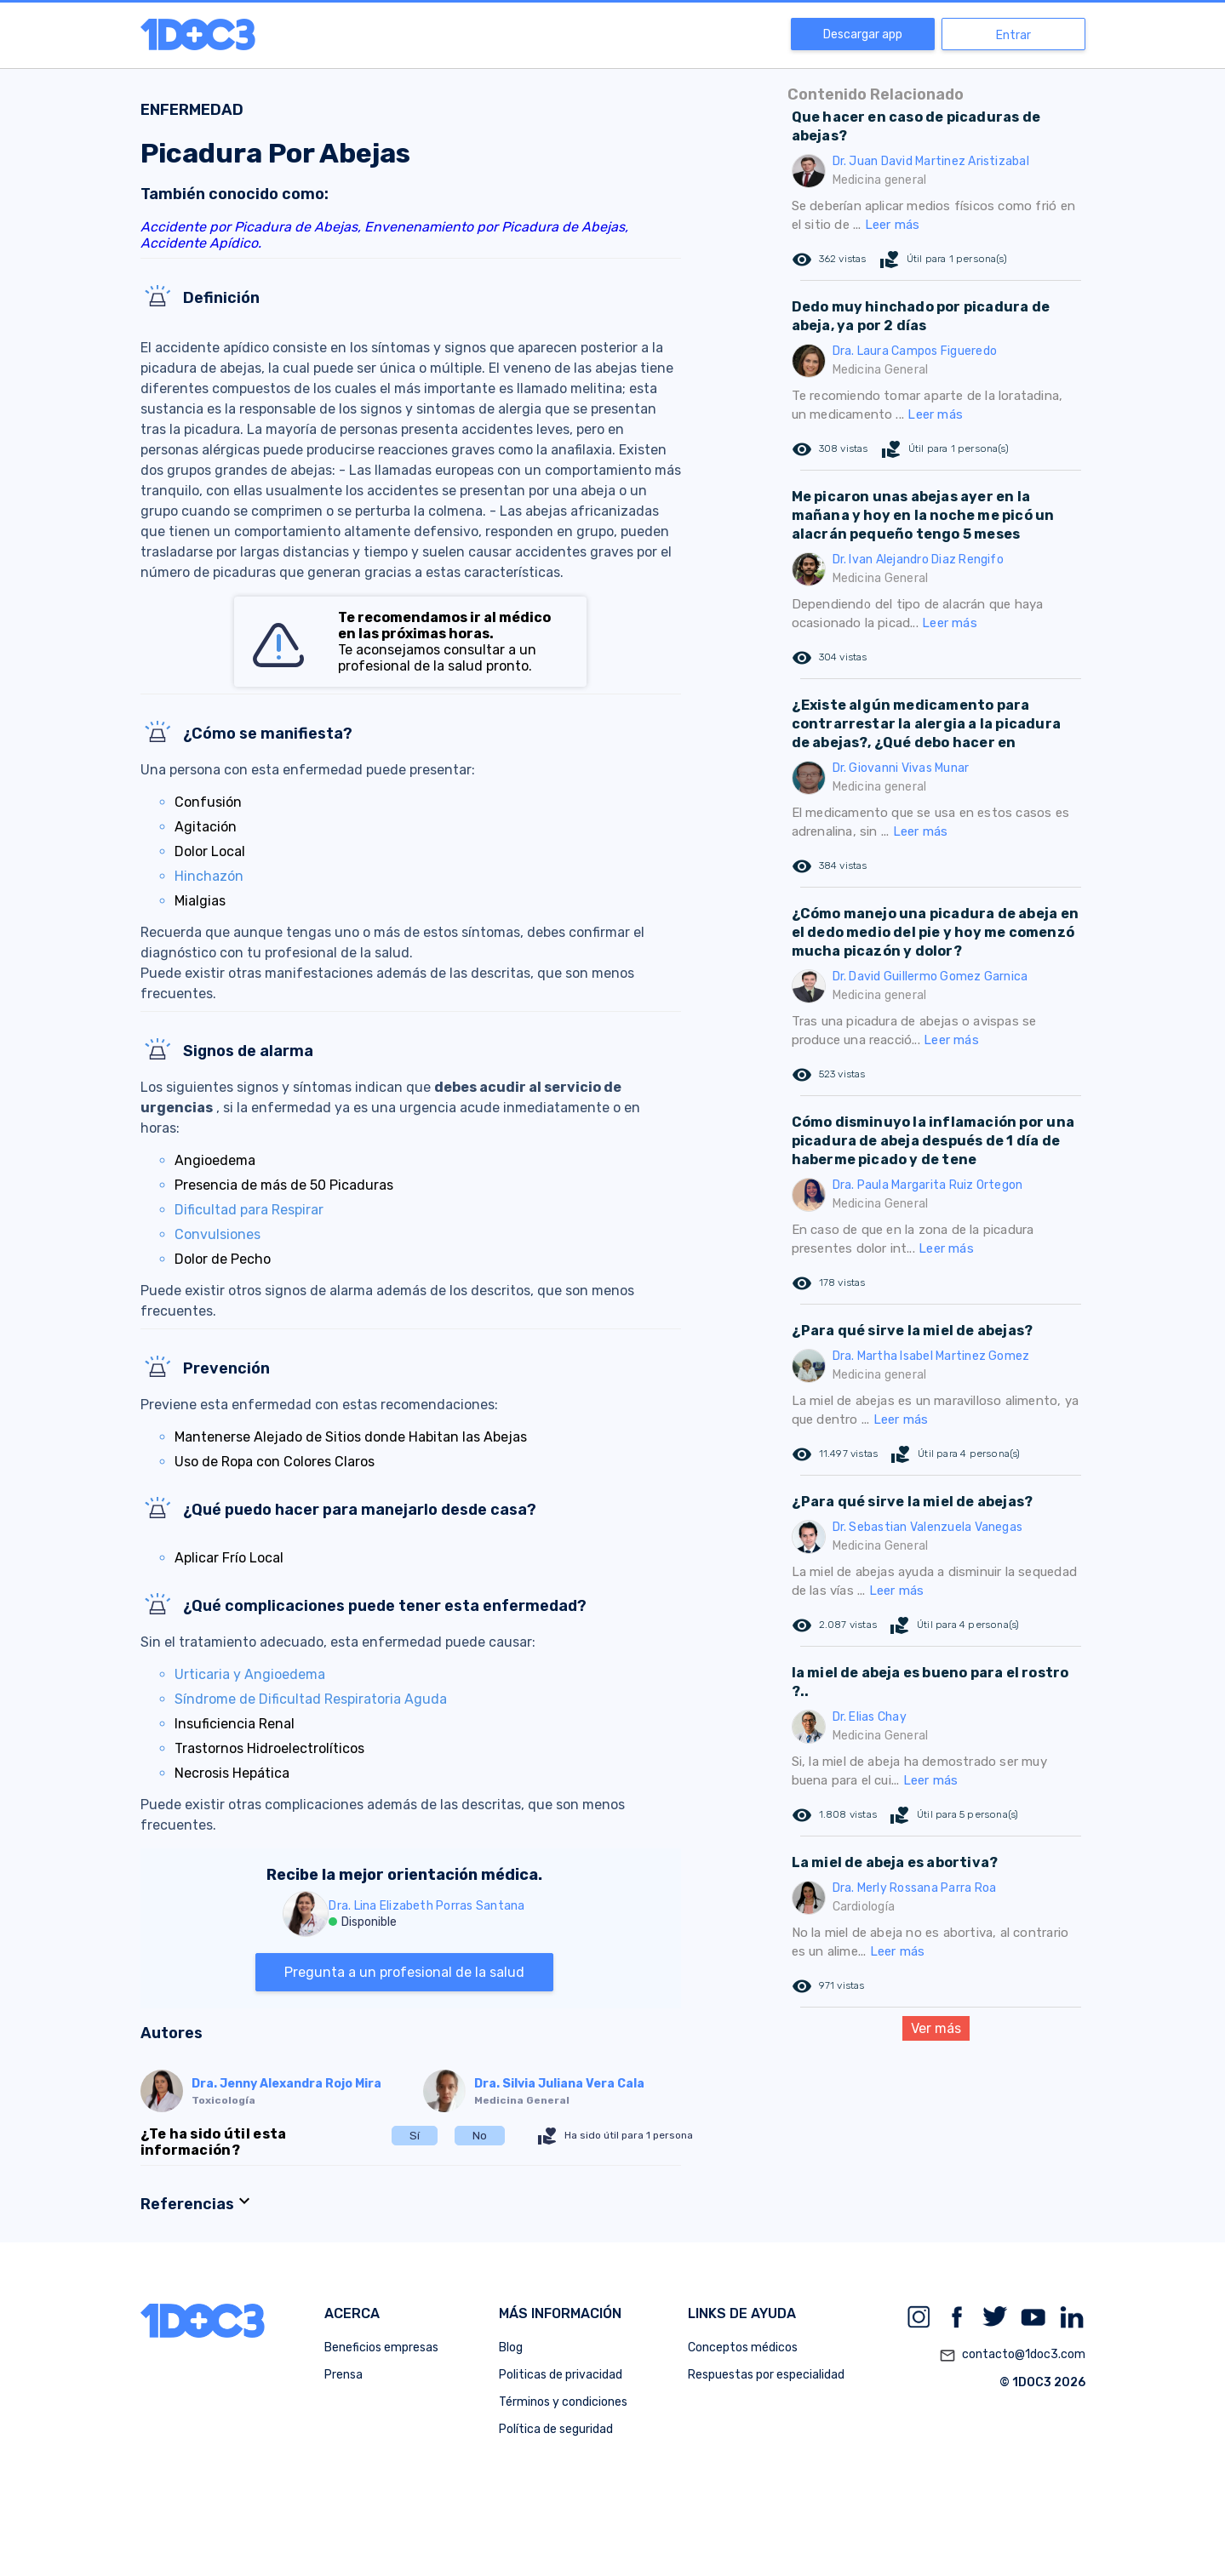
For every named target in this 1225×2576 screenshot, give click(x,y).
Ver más (936, 2028)
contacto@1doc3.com (1012, 2355)
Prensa (343, 2375)
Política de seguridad (556, 2429)
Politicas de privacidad (560, 2375)
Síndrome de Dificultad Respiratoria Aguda (311, 1699)
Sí (414, 2135)
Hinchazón (209, 876)
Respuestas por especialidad (766, 2375)
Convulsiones (217, 1234)
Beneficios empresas (381, 2347)
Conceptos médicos (743, 2347)
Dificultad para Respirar (249, 1210)
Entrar (1013, 35)
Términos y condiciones (563, 2402)
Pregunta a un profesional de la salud (404, 1972)
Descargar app (862, 34)
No (479, 2135)
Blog (511, 2347)
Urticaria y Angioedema (250, 1674)
